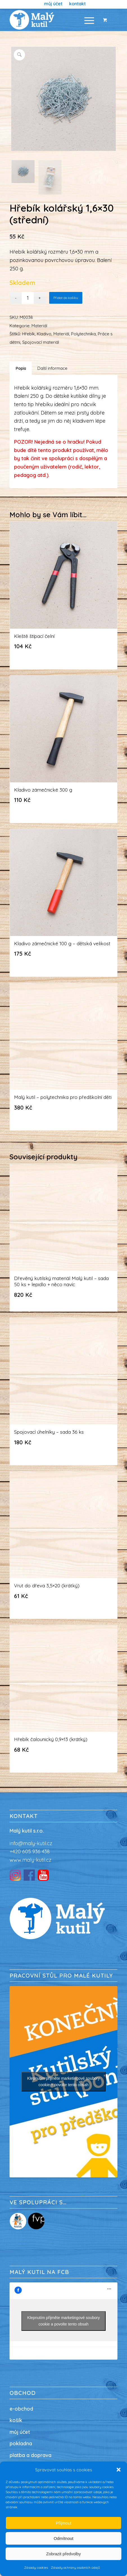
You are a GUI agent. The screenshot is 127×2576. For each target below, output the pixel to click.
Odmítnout (63, 2538)
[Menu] (86, 20)
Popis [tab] (20, 368)
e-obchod (21, 2409)
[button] (118, 2469)
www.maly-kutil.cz (30, 1860)
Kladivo (44, 333)
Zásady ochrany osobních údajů (75, 2567)
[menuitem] (53, 4)
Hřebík (28, 333)
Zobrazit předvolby (63, 2553)
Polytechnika (83, 333)
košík (16, 2420)
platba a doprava (30, 2455)
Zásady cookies (36, 2567)
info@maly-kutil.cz (31, 1843)
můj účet (20, 2432)
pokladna (21, 2443)
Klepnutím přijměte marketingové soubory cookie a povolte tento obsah (63, 2081)
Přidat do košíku (65, 298)
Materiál (39, 325)
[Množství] (28, 298)
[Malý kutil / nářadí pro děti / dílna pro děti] (53, 20)
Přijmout (63, 2523)
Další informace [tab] (52, 368)
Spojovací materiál (40, 342)
